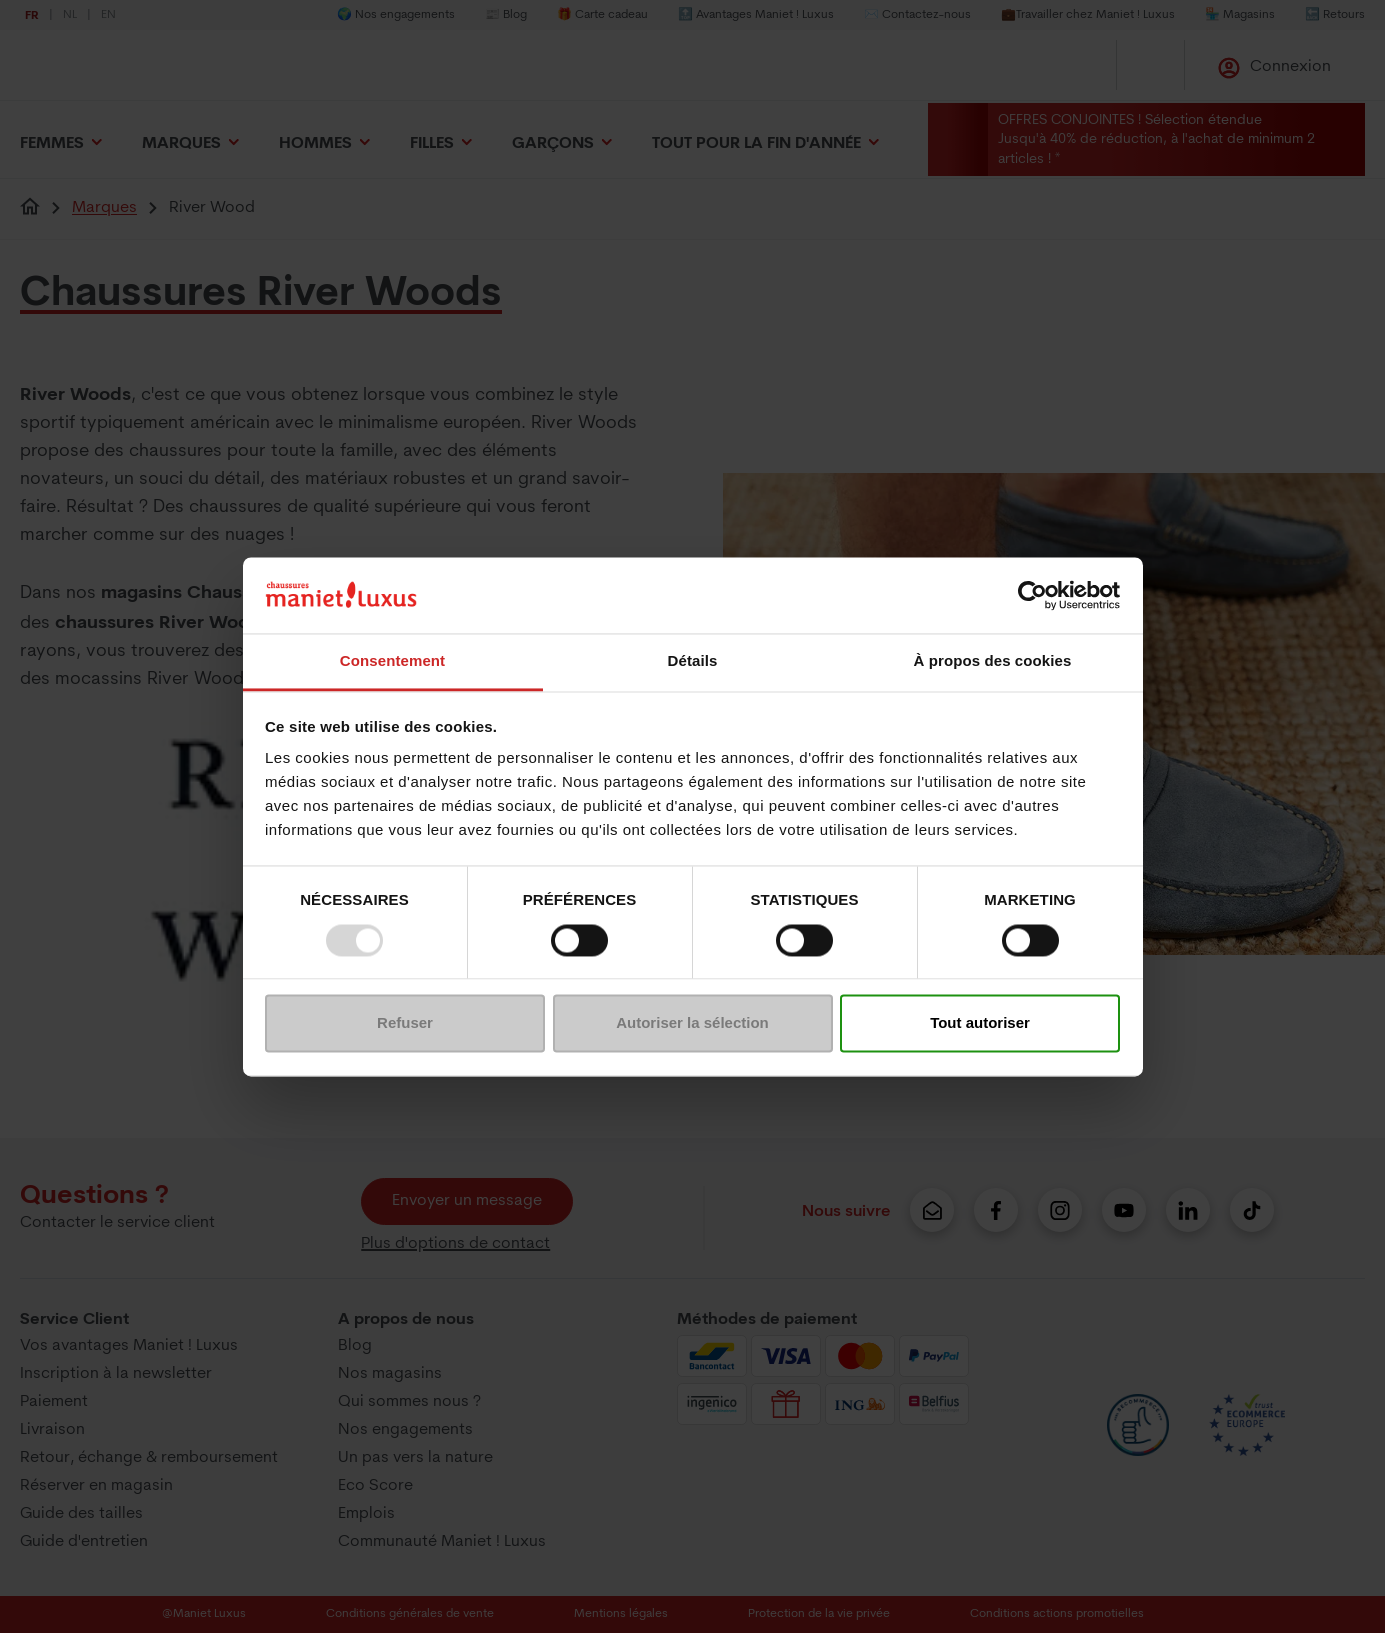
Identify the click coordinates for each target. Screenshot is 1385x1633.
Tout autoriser (980, 1023)
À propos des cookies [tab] (993, 661)
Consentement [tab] (392, 661)
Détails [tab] (693, 661)
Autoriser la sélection (692, 1023)
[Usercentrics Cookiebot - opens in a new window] (1032, 595)
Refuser (405, 1023)
